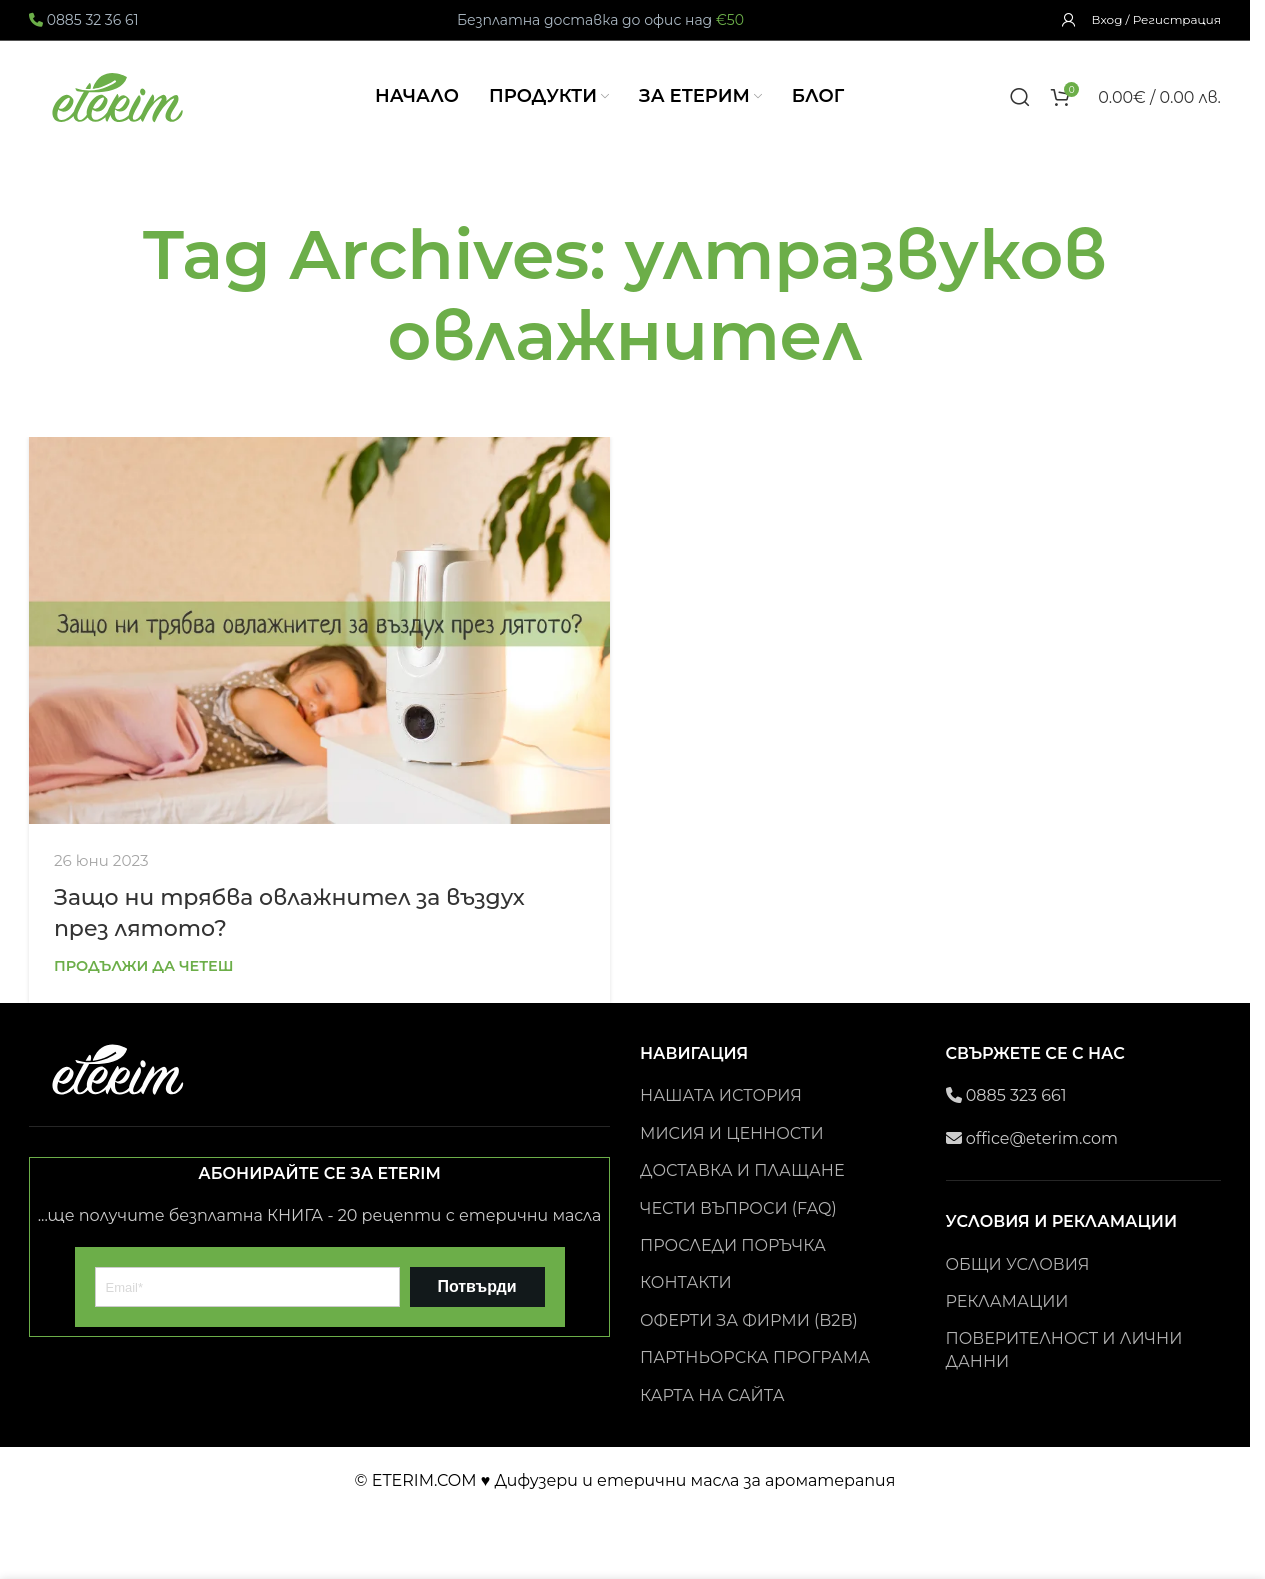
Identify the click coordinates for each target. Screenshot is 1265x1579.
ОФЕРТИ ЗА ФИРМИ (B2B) (749, 1327)
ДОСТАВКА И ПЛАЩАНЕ (742, 1178)
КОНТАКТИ (686, 1290)
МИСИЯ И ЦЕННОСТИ (732, 1140)
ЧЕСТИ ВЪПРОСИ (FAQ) (738, 1215)
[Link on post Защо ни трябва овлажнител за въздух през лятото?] (319, 637)
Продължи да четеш (144, 973)
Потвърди (476, 1294)
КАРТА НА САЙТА (712, 1402)
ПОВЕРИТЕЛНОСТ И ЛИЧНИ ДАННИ (1064, 1357)
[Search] (1020, 101)
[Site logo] (119, 99)
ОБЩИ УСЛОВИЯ (1018, 1271)
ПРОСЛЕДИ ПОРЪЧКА (733, 1252)
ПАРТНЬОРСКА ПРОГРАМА (755, 1365)
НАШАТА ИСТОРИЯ (721, 1103)
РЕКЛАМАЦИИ (1007, 1308)
